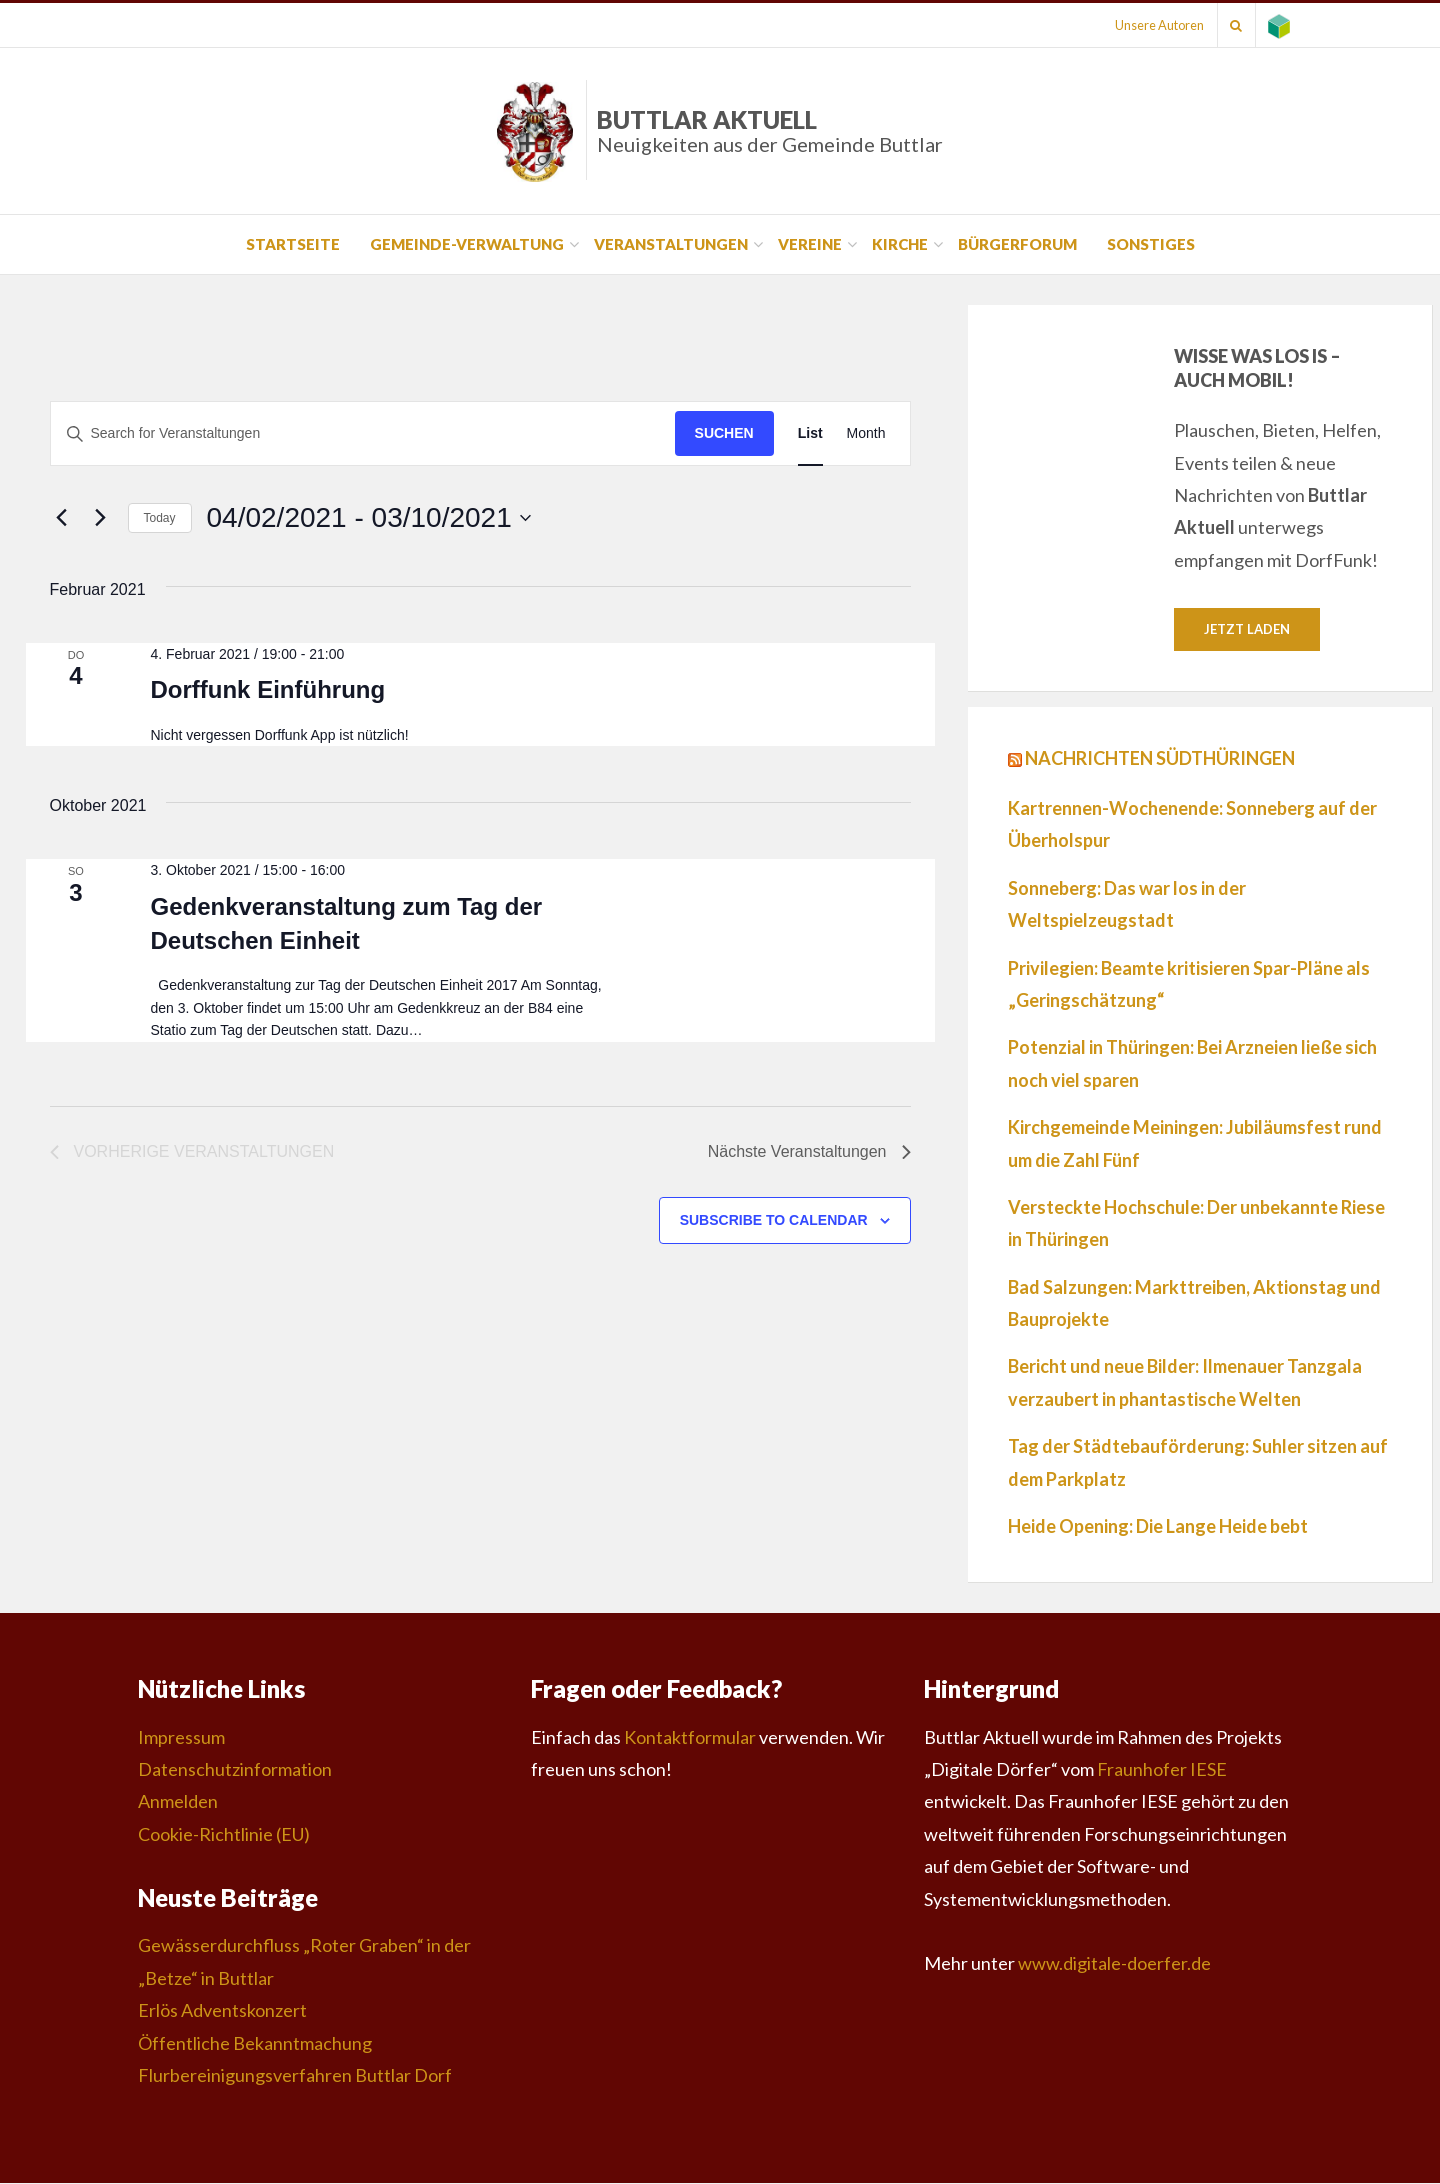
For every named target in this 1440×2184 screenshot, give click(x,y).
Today (160, 518)
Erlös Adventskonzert (222, 2011)
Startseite (293, 244)
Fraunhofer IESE (1162, 1770)
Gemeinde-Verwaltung (467, 244)
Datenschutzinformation (235, 1770)
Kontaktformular (690, 1738)
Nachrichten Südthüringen (1160, 759)
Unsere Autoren (1147, 25)
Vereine (810, 244)
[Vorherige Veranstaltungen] (62, 518)
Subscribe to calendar (774, 1220)
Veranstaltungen (671, 244)
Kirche (900, 244)
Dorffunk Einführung (267, 689)
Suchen (724, 433)
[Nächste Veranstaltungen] (101, 518)
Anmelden (178, 1802)
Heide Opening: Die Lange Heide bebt (1158, 1527)
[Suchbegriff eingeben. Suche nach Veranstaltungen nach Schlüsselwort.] (363, 433)
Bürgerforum (1017, 244)
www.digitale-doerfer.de (1114, 1964)
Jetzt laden (1247, 629)
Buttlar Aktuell (770, 130)
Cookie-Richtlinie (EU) (224, 1835)
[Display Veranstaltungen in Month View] (866, 433)
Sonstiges (1151, 244)
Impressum (181, 1738)
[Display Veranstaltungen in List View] (810, 433)
